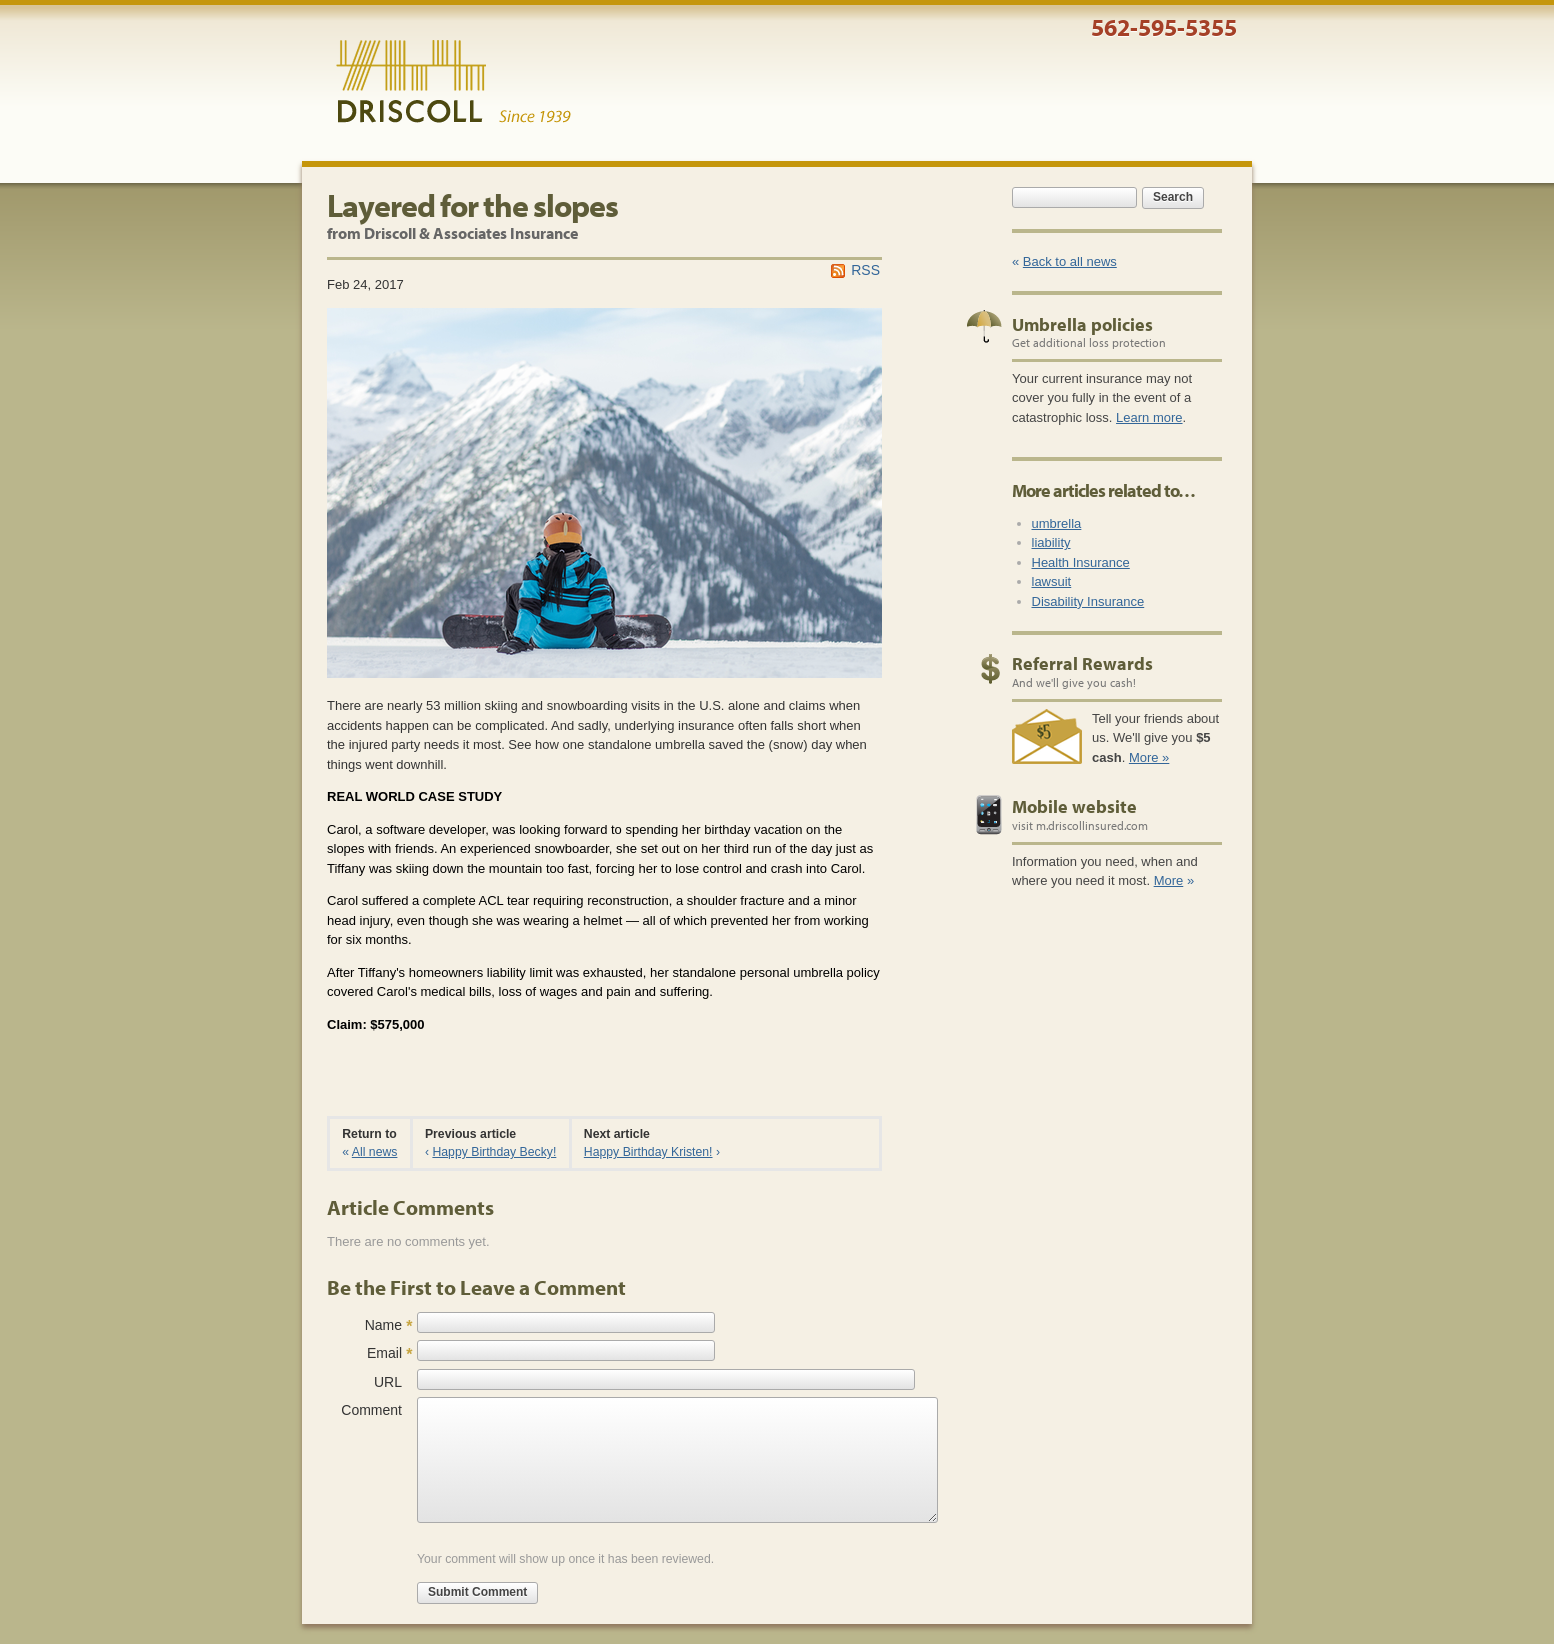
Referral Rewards (1082, 663)
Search (1173, 197)
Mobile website (1074, 806)
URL (388, 1382)
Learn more (1149, 417)
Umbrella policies (1082, 324)
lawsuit (1052, 581)
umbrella (1057, 523)
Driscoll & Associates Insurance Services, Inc (453, 82)
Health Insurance (1081, 562)
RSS (865, 270)
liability (1051, 542)
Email (384, 1353)
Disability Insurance (1088, 601)
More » (1149, 757)
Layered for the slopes (472, 205)
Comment (371, 1410)
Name (383, 1325)
